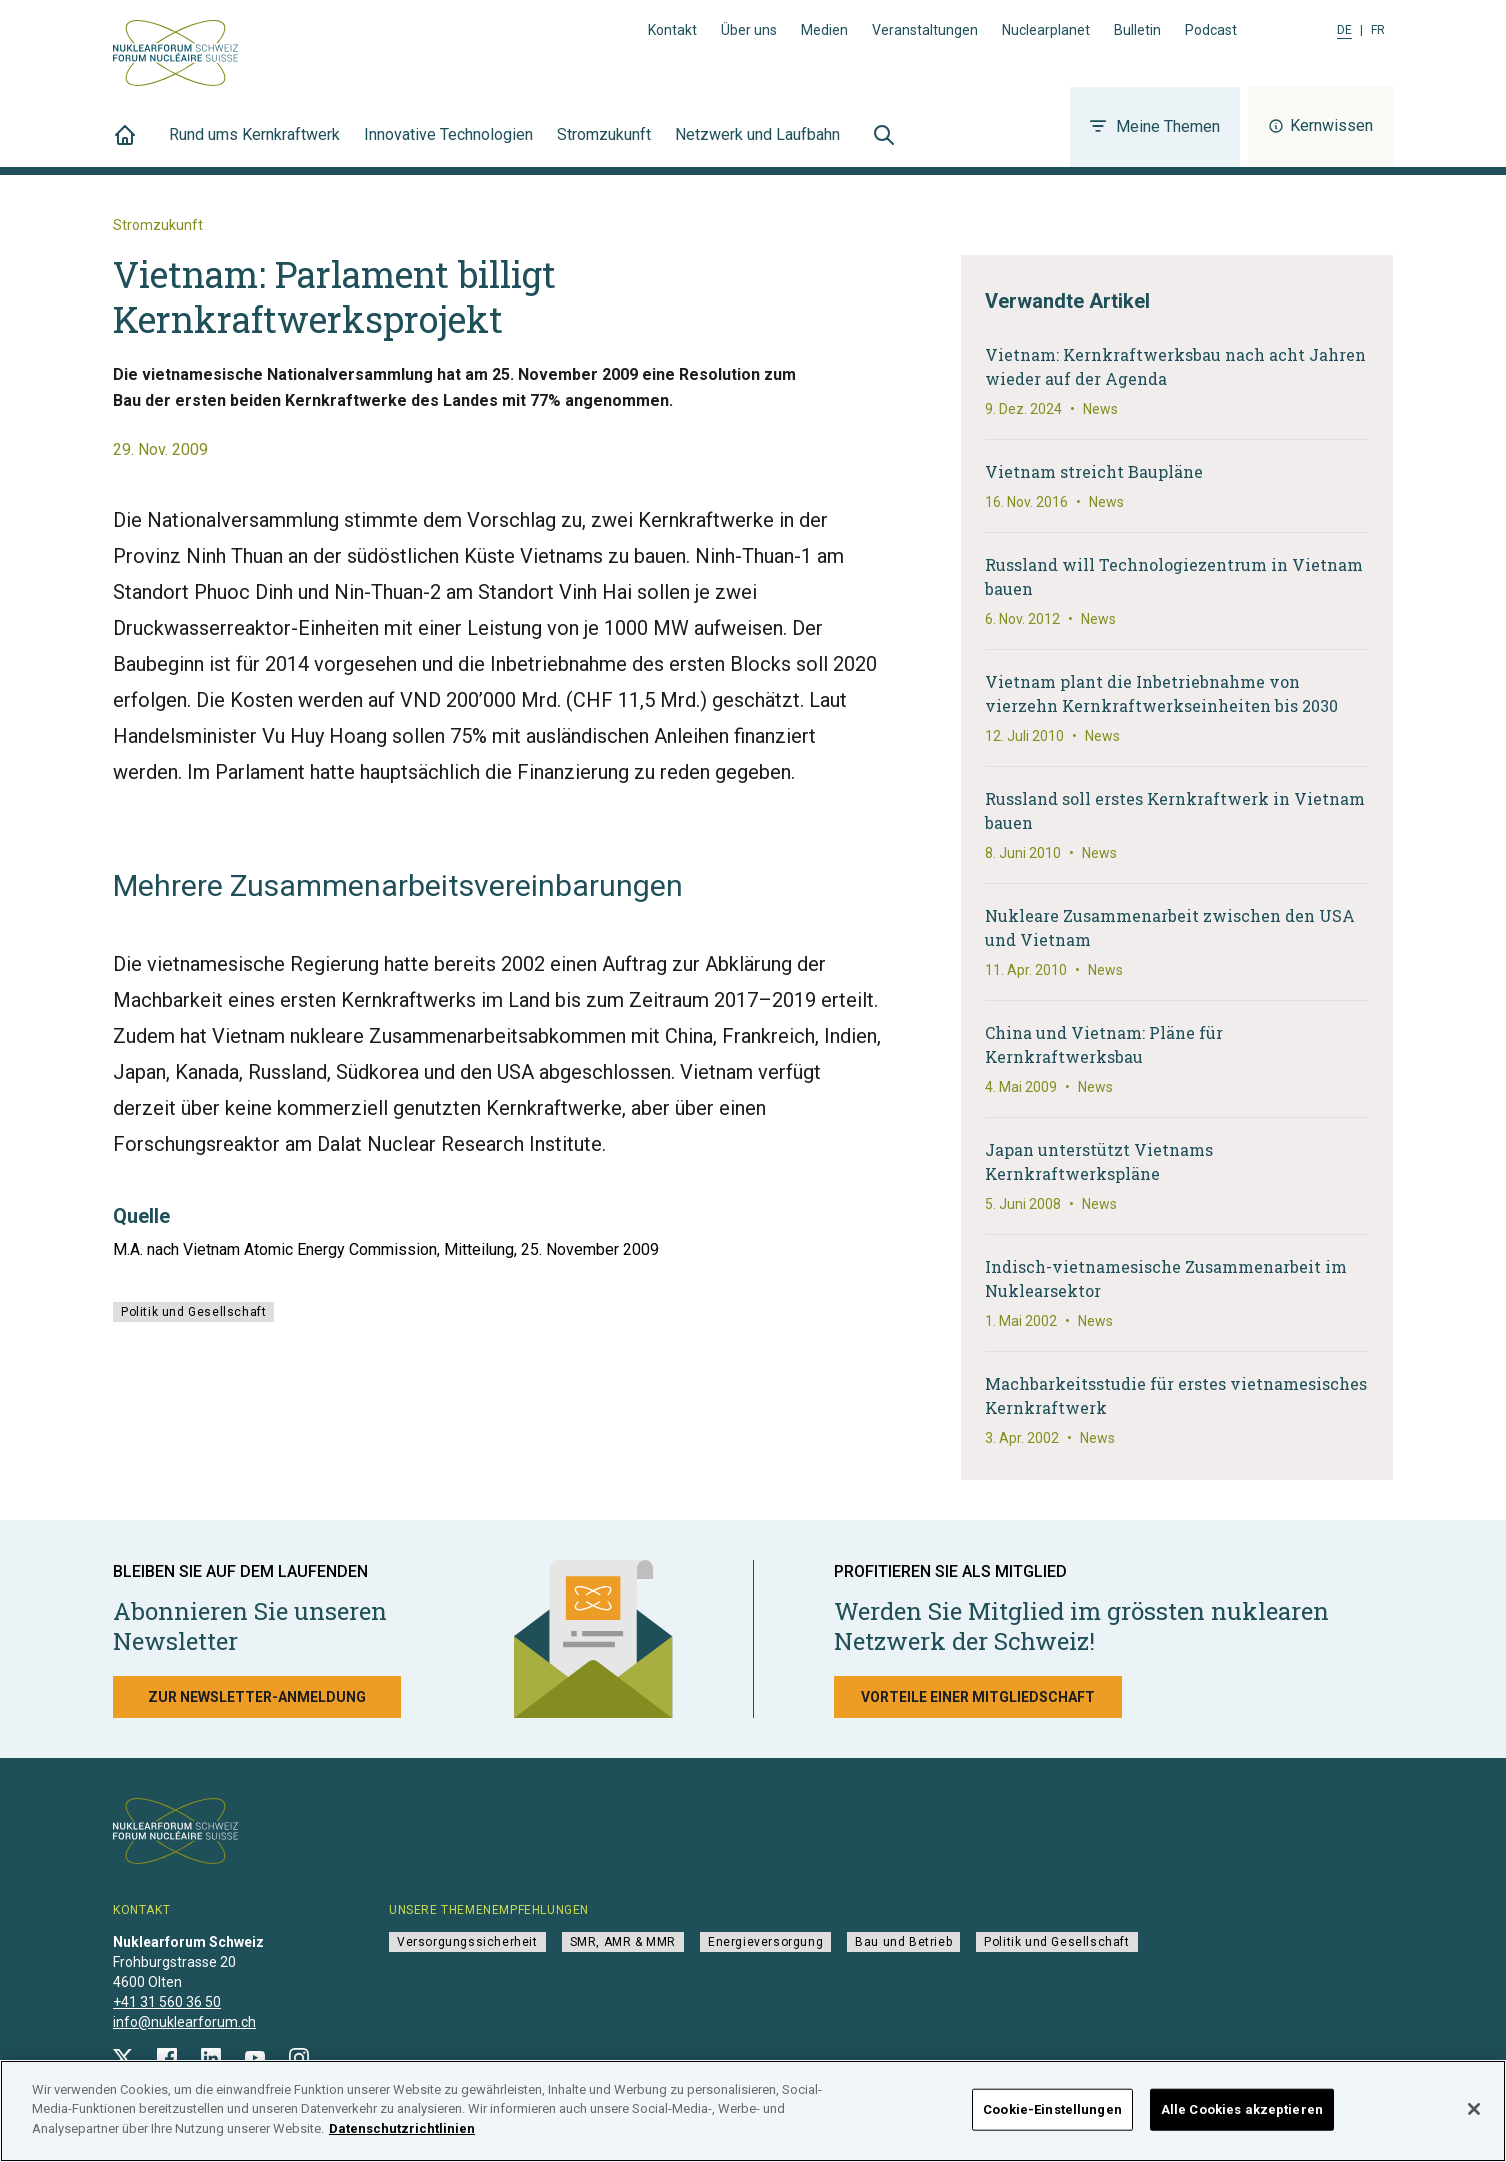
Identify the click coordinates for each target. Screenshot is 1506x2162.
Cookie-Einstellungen (1052, 2118)
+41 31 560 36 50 (167, 2002)
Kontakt (672, 30)
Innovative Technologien (448, 146)
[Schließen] (1474, 2118)
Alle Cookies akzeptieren (1242, 2118)
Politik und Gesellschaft (193, 1312)
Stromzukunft (604, 146)
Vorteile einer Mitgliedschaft (978, 1697)
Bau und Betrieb (903, 1942)
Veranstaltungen (925, 30)
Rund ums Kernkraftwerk (254, 146)
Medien (824, 30)
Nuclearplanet (1046, 30)
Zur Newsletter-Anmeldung (257, 1697)
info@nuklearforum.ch (184, 2022)
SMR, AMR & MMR (623, 1942)
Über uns (749, 30)
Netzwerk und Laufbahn (757, 146)
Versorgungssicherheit (467, 1942)
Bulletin (1137, 30)
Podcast (1211, 30)
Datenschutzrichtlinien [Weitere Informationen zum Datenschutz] (402, 2138)
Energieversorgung (765, 1942)
